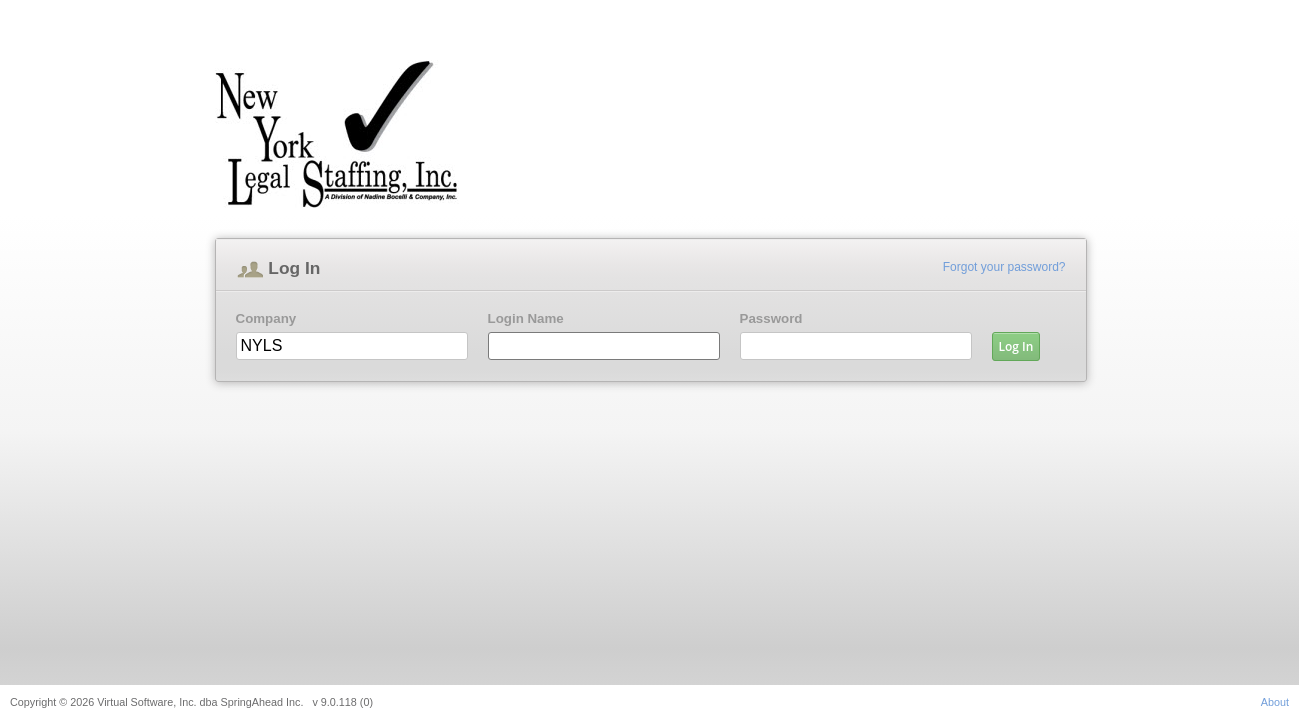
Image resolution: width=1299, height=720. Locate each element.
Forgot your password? (1004, 267)
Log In (1016, 346)
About (1275, 702)
